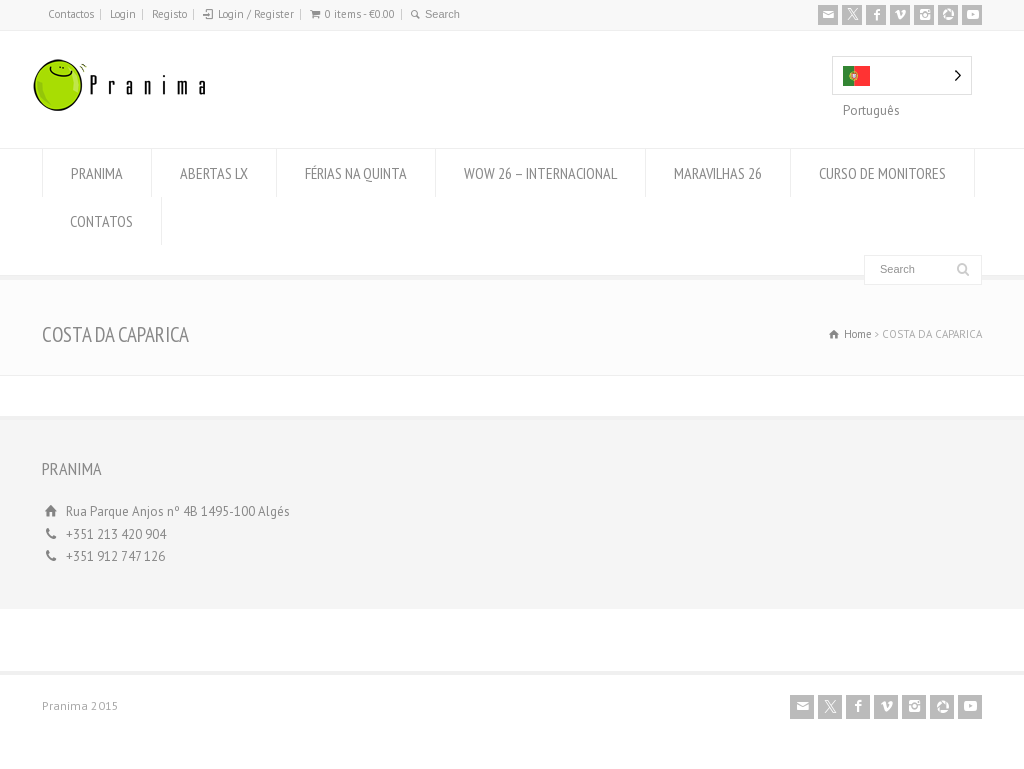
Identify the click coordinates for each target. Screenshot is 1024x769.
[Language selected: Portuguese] (902, 75)
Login (123, 14)
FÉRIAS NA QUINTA (356, 173)
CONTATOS (101, 221)
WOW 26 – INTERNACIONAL (540, 173)
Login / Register (256, 14)
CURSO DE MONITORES (882, 173)
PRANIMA (97, 173)
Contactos (71, 14)
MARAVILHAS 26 (718, 173)
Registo (169, 14)
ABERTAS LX (214, 173)
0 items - (360, 14)
